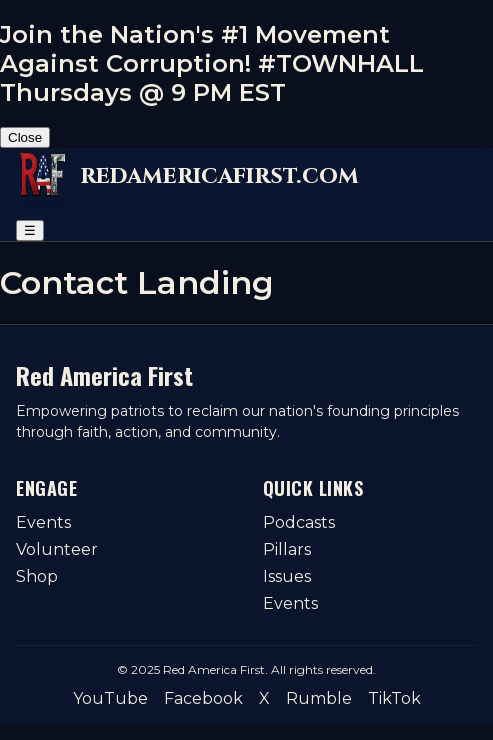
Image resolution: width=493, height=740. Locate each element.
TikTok (394, 698)
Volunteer (57, 549)
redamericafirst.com (219, 176)
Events (43, 522)
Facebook (203, 698)
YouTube (110, 698)
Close (25, 137)
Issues (287, 576)
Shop (37, 576)
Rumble (319, 698)
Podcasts (299, 522)
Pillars (287, 549)
